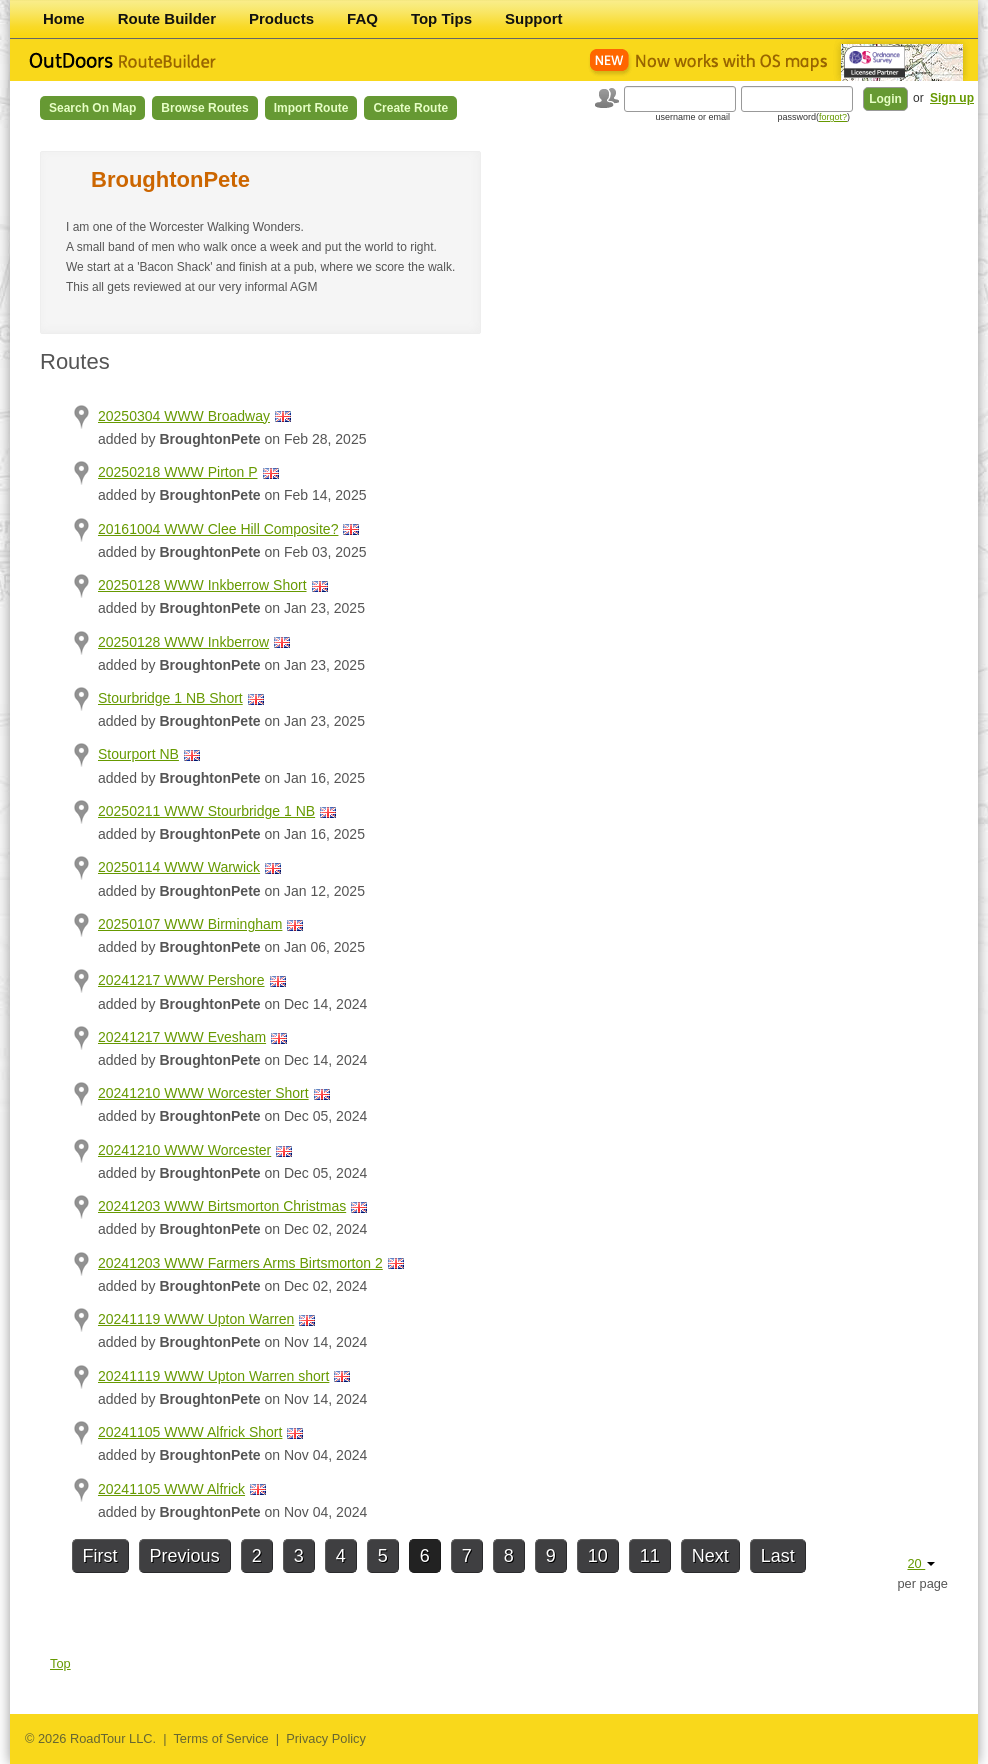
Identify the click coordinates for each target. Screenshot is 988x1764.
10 (598, 1556)
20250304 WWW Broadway (184, 416)
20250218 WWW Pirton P (178, 472)
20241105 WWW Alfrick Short (190, 1432)
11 (650, 1556)
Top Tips (441, 18)
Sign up (952, 98)
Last (778, 1556)
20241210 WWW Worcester (184, 1150)
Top (60, 1663)
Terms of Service (220, 1738)
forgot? (833, 117)
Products (281, 18)
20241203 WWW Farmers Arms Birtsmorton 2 (240, 1263)
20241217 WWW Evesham (182, 1037)
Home (64, 18)
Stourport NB (138, 754)
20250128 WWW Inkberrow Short (202, 585)
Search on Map (92, 108)
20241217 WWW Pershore (181, 980)
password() (813, 117)
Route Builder (167, 18)
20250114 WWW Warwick (179, 867)
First (100, 1556)
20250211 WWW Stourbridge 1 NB (206, 811)
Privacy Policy (326, 1738)
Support (534, 18)
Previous (185, 1556)
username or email (692, 117)
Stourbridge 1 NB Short (170, 698)
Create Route (410, 108)
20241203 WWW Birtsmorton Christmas (222, 1206)
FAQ (362, 18)
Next (710, 1556)
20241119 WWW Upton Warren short (213, 1376)
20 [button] (921, 1563)
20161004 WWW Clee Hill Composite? (218, 529)
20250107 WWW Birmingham (190, 924)
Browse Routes (204, 108)
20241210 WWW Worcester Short (203, 1093)
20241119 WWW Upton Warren (196, 1319)
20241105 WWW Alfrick (171, 1489)
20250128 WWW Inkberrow (183, 642)
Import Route (311, 108)
